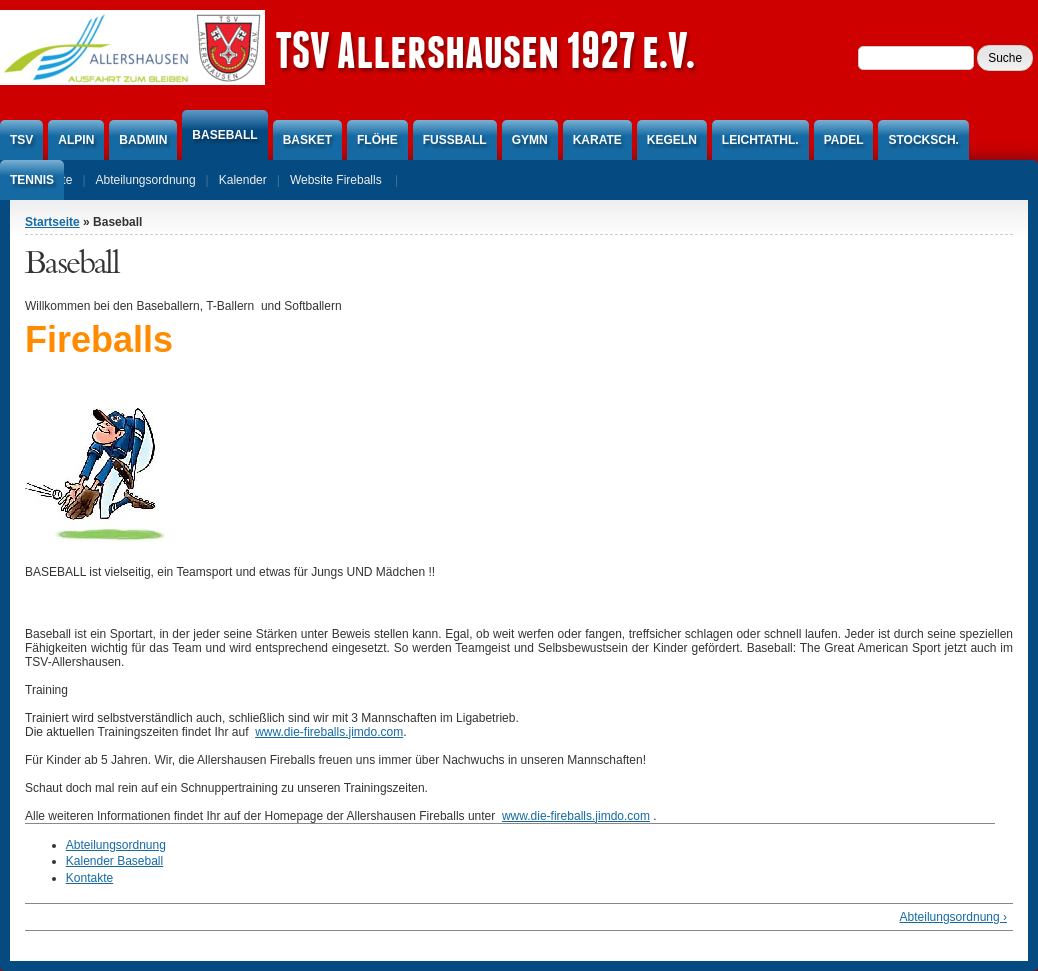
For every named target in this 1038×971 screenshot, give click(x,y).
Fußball (455, 140)
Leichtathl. (760, 140)
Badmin (143, 140)
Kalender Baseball (114, 861)
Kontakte (89, 878)
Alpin (76, 140)
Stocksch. (923, 140)
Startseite (52, 222)
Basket (307, 140)
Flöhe (377, 140)
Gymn (530, 140)
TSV (21, 140)
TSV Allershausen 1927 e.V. (485, 50)
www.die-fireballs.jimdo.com (329, 732)
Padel (844, 140)
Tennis (32, 180)
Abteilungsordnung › (953, 917)
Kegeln (672, 140)
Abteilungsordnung (116, 845)
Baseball (224, 135)
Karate (597, 140)
